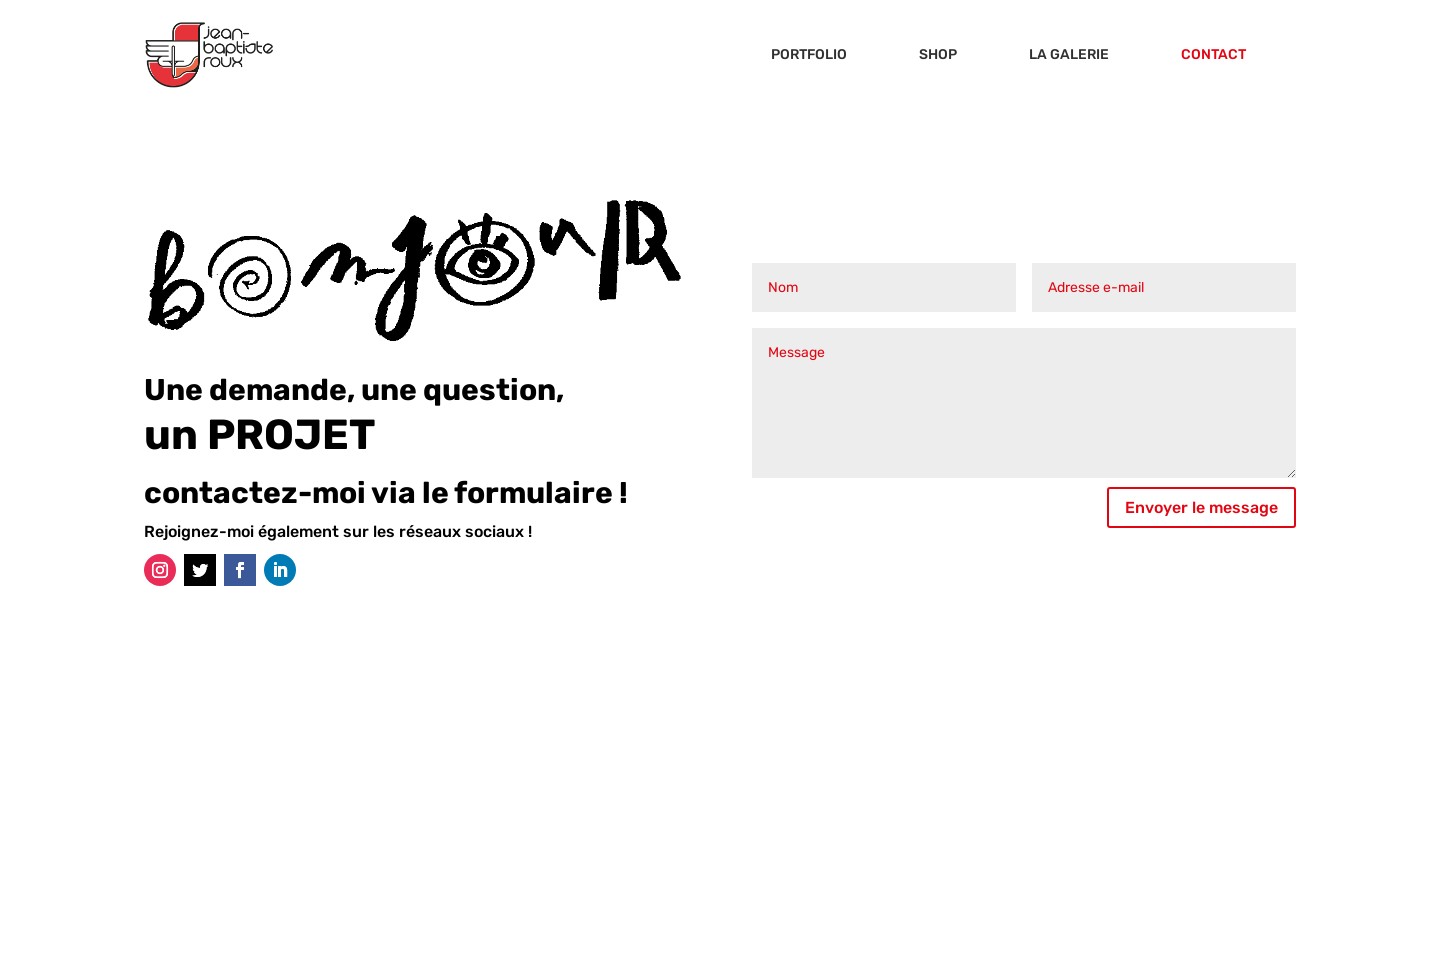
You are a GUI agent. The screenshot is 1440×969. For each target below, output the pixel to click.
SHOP (938, 54)
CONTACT (1213, 54)
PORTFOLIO (809, 54)
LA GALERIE (1069, 54)
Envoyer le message (1201, 507)
